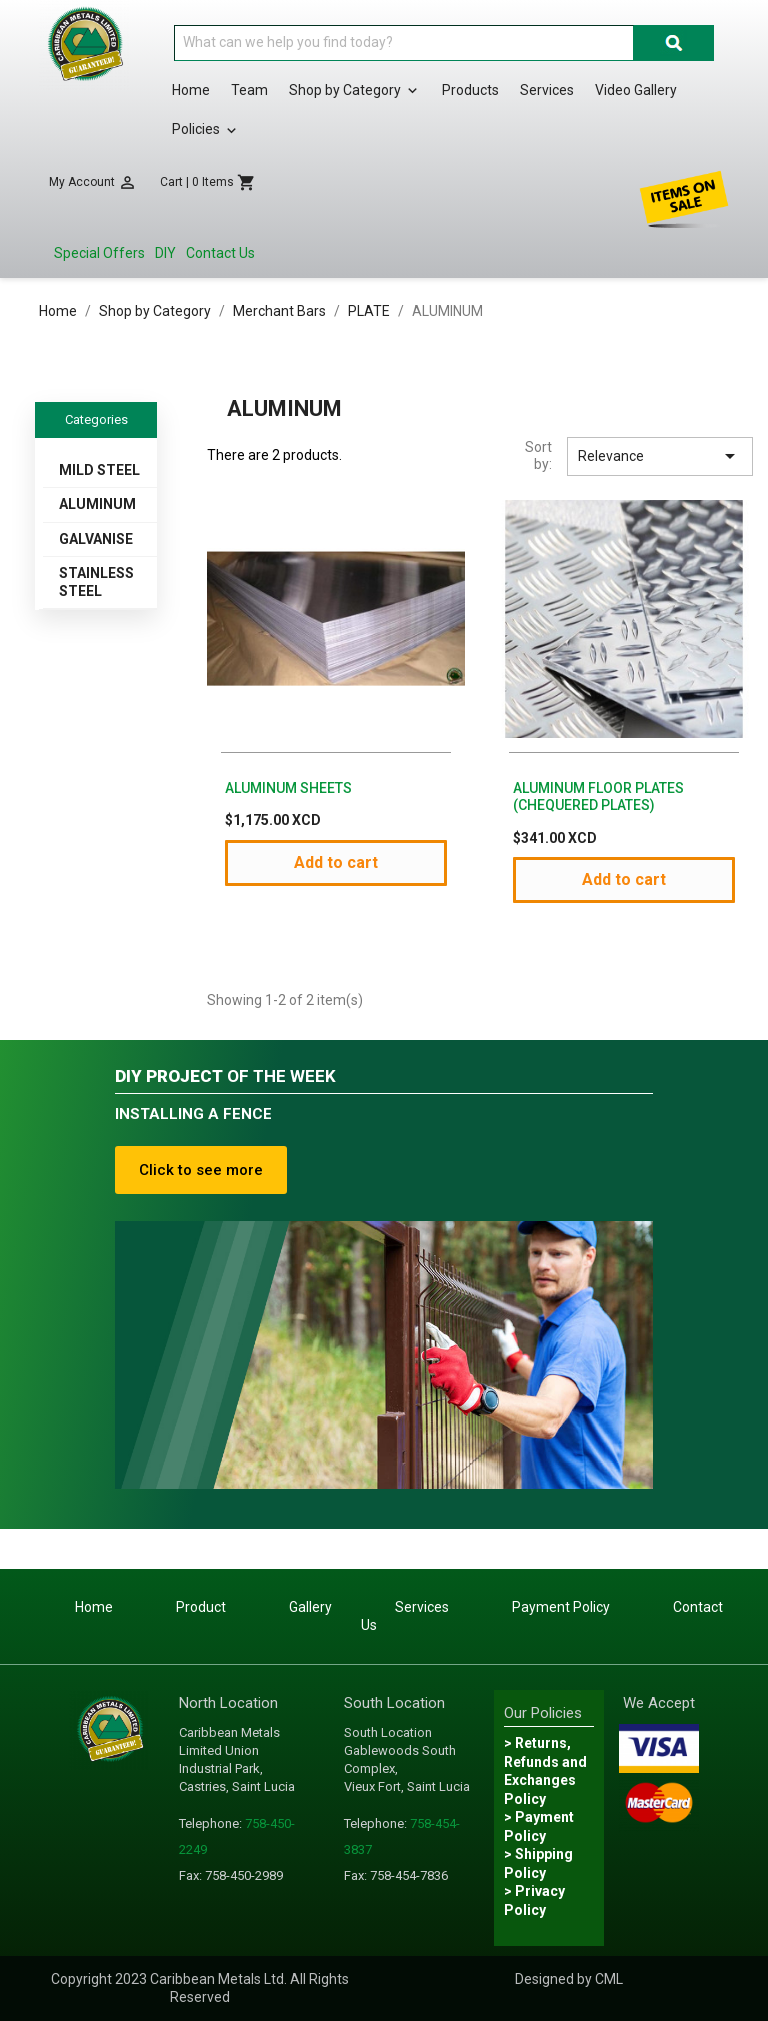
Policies (206, 130)
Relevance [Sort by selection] (660, 456)
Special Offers (99, 253)
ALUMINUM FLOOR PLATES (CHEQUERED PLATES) (598, 797)
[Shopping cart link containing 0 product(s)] (208, 182)
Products (470, 90)
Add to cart (336, 862)
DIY (165, 253)
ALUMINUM (97, 504)
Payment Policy (561, 1607)
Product (201, 1607)
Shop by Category (355, 91)
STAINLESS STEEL (96, 582)
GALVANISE (96, 539)
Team (249, 90)
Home (191, 90)
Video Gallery (636, 90)
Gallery (310, 1607)
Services (547, 90)
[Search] (404, 43)
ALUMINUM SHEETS (288, 788)
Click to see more (201, 1170)
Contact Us (220, 253)
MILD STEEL (99, 470)
